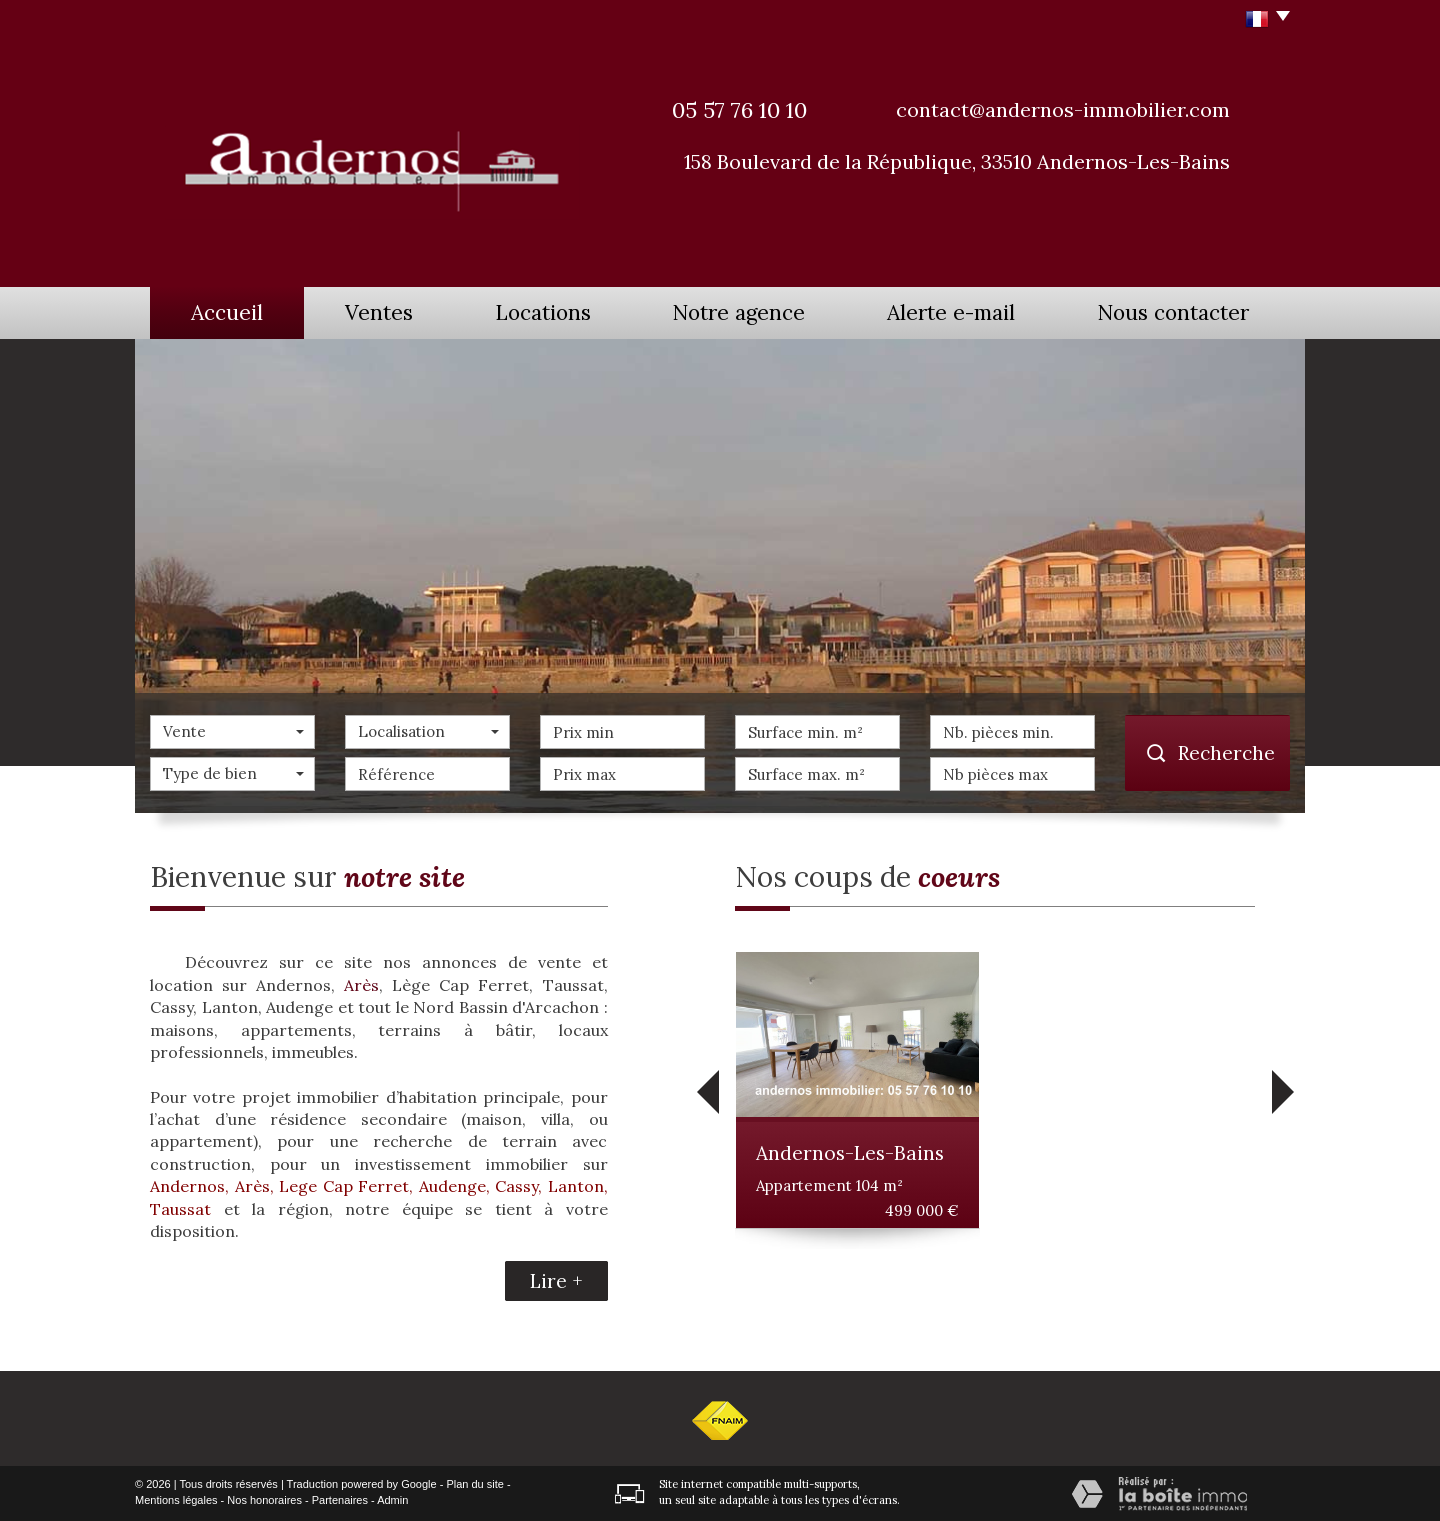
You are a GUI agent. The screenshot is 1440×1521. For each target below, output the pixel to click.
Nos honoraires (264, 1500)
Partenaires (340, 1500)
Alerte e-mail (951, 312)
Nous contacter (1173, 312)
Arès (361, 985)
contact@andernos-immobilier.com (1063, 109)
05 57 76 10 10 (739, 110)
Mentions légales (176, 1500)
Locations (543, 312)
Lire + (556, 1281)
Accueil (227, 312)
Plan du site (474, 1484)
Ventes (379, 312)
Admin (392, 1500)
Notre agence (738, 312)
